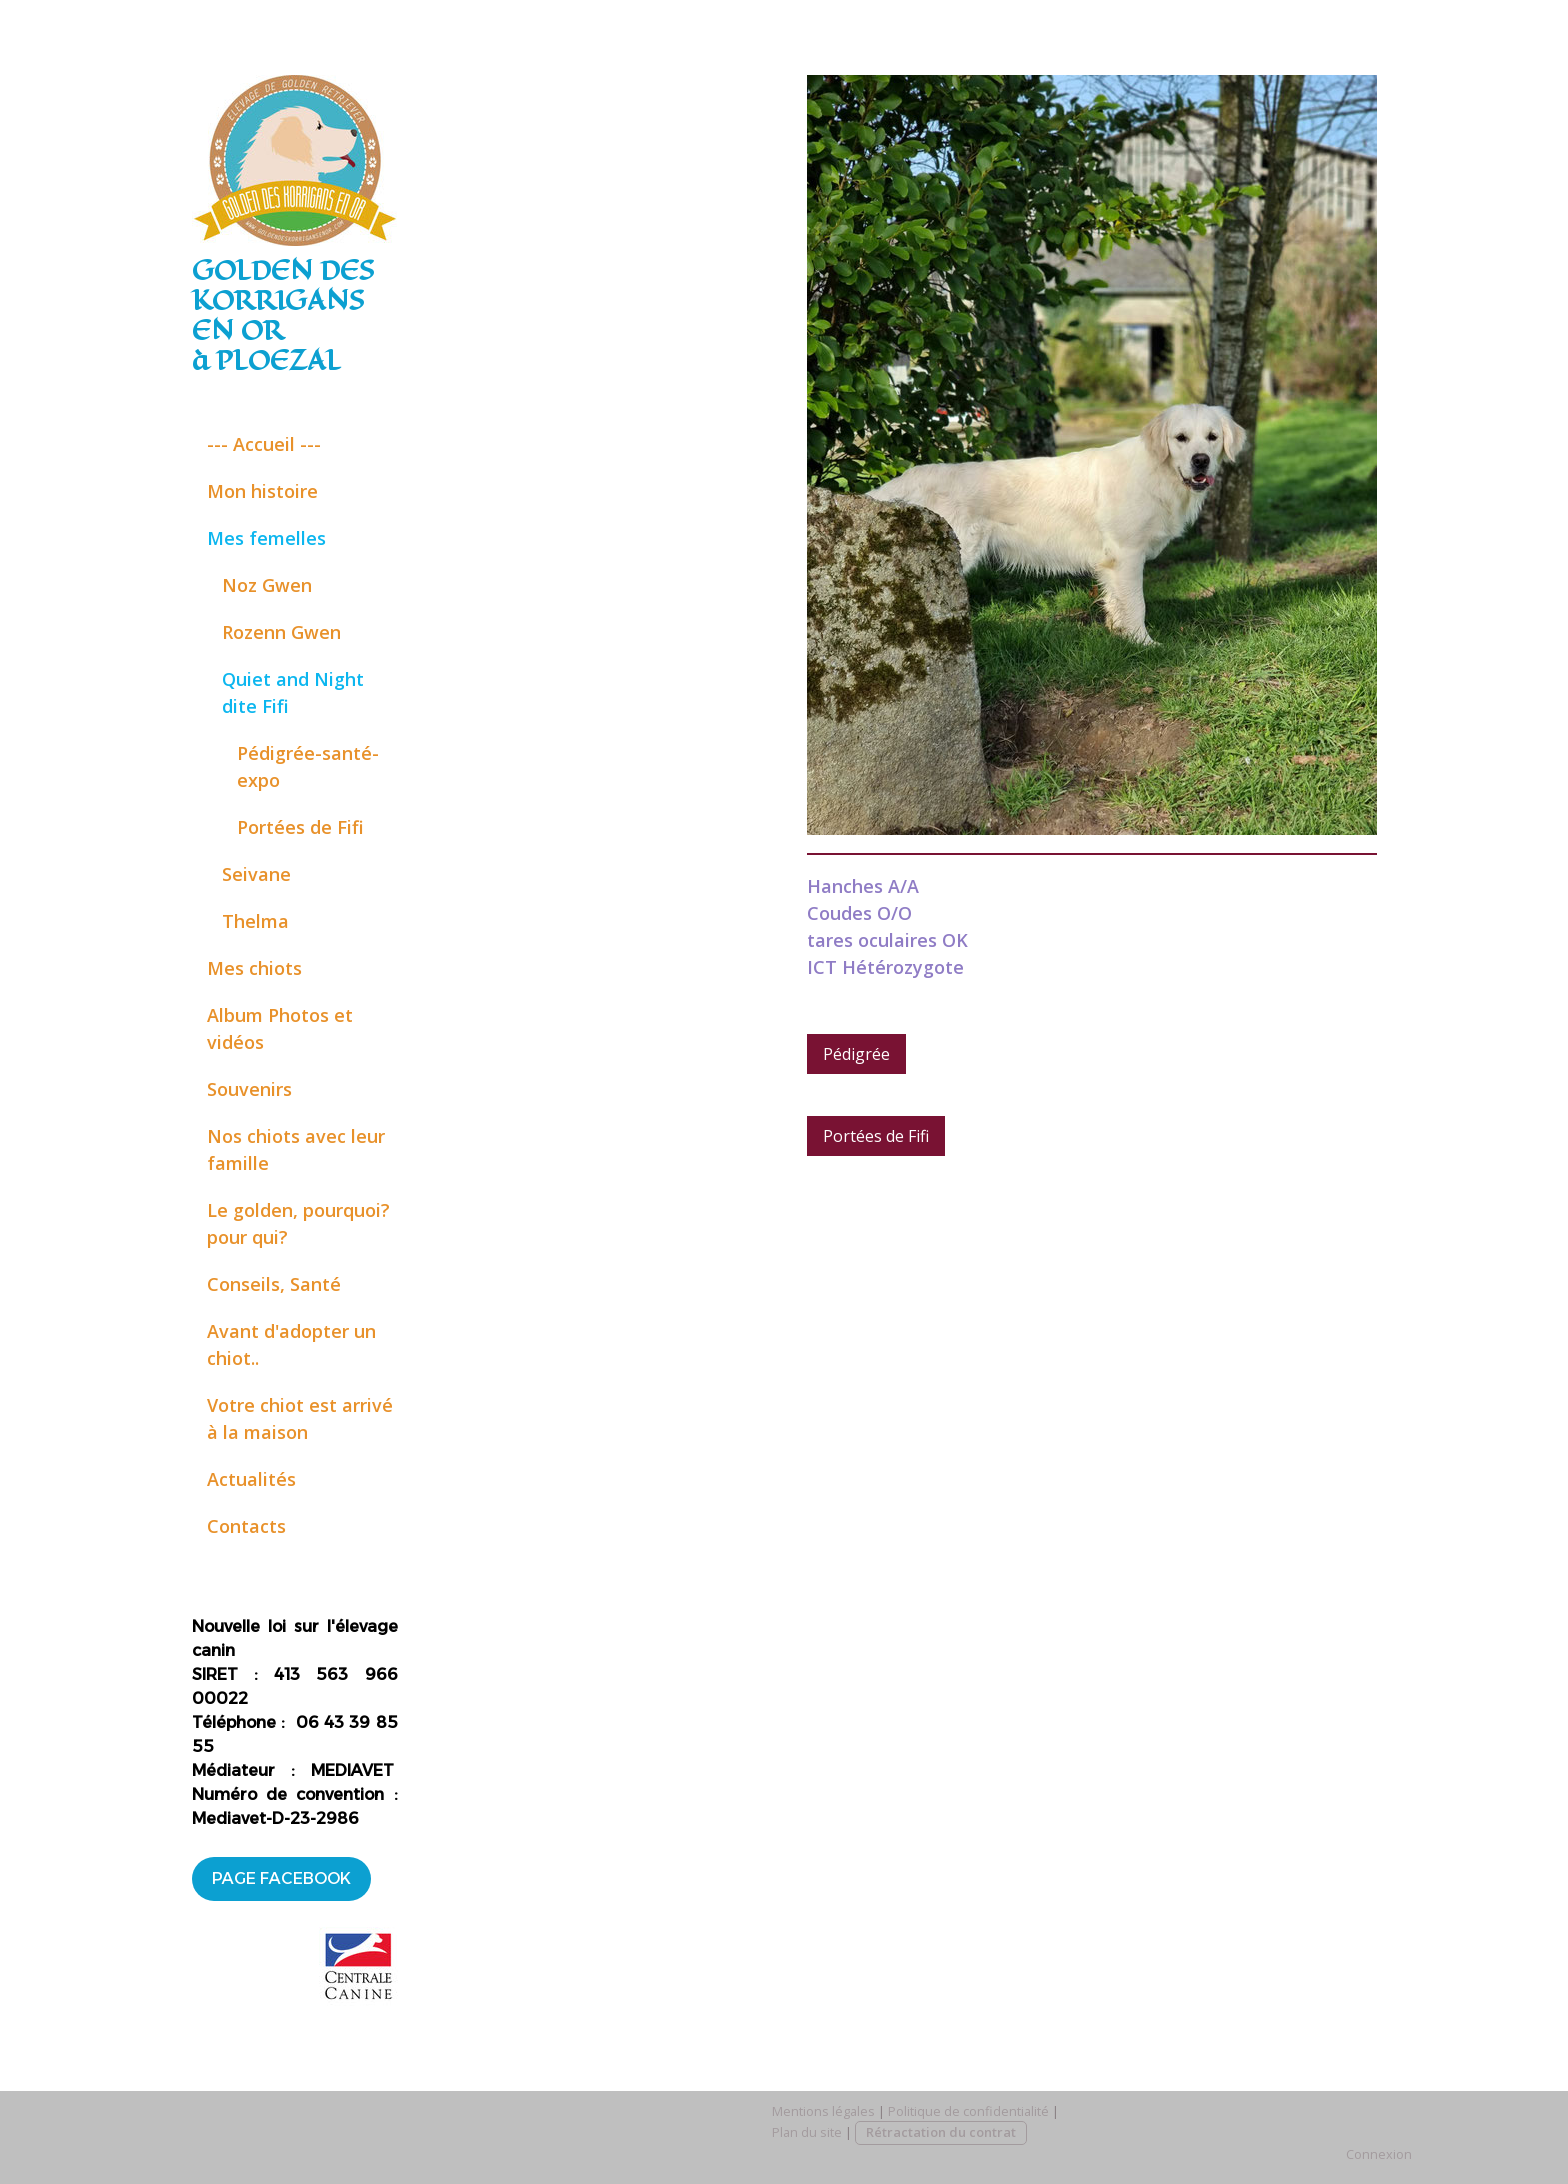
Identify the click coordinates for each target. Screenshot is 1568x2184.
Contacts (246, 1526)
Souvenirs (249, 1089)
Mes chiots (254, 968)
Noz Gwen (267, 585)
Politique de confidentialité (968, 2111)
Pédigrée (856, 1054)
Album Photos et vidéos (280, 1028)
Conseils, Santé (274, 1284)
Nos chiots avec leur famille (296, 1149)
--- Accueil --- (264, 444)
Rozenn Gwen (281, 632)
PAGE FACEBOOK (281, 1878)
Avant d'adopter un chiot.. (291, 1344)
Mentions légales (823, 2111)
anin (218, 1650)
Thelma (255, 921)
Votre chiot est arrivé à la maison (300, 1418)
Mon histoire (262, 491)
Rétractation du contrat (941, 2132)
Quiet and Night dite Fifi (293, 692)
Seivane (256, 874)
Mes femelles (266, 538)
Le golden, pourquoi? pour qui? (298, 1223)
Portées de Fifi (300, 827)
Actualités (251, 1479)
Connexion (1379, 2154)
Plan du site (807, 2132)
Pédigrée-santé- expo (308, 766)
